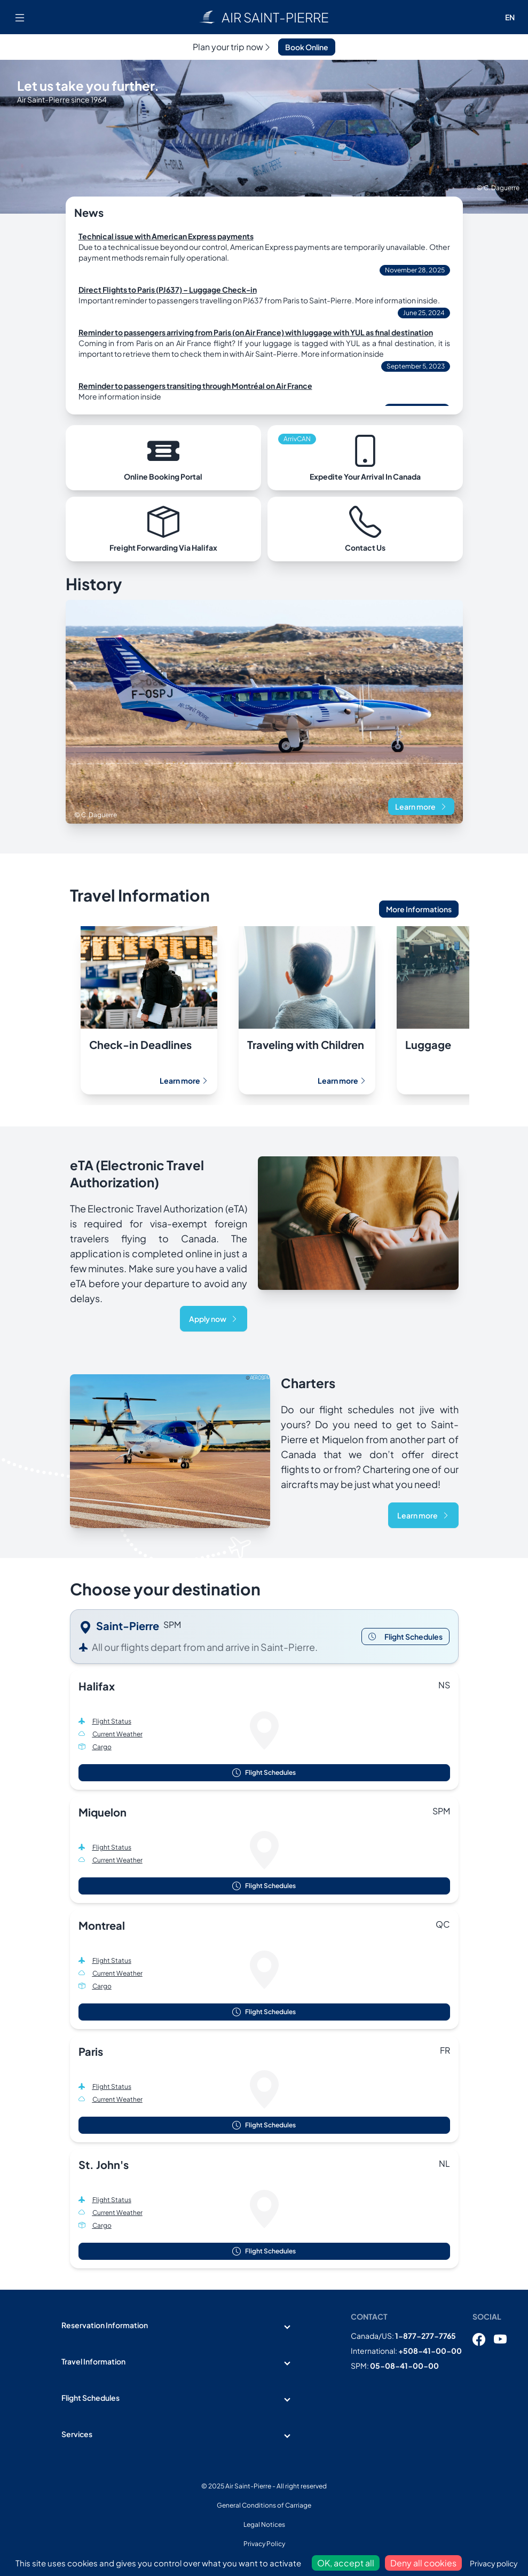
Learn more (421, 806)
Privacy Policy (264, 2544)
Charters (308, 1383)
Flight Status (111, 1721)
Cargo (102, 1747)
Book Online (306, 47)
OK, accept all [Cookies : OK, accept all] (345, 2563)
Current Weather (117, 1734)
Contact (369, 2316)
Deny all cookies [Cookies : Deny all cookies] (423, 2563)
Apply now (213, 1319)
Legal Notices (264, 2524)
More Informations (419, 909)
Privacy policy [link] (494, 2563)
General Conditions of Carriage (264, 2505)
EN (510, 17)
